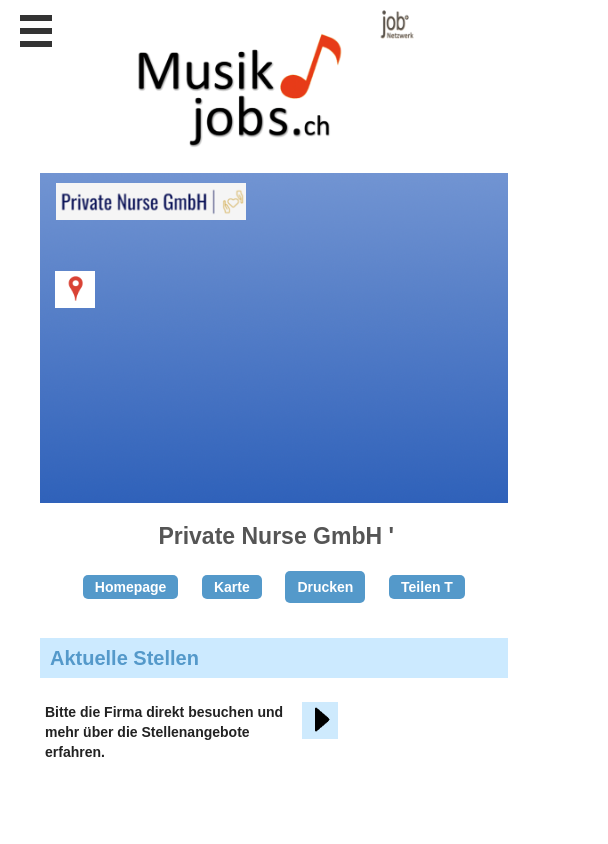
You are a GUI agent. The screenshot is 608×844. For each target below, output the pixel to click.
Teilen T (427, 587)
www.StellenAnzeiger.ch (264, 79)
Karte (232, 587)
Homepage (131, 587)
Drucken (325, 587)
